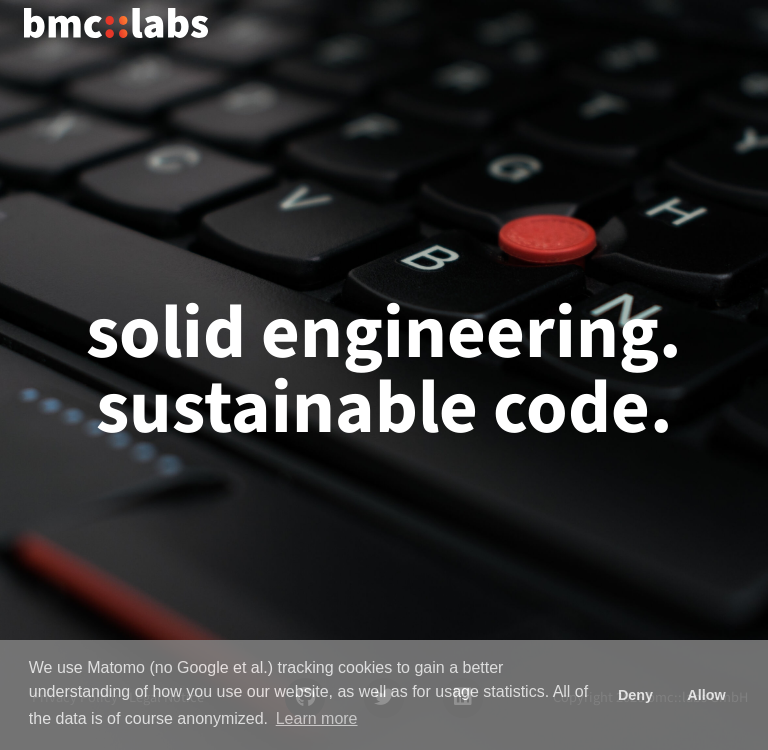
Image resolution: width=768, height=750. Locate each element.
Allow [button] (706, 695)
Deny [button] (635, 695)
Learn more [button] (317, 718)
